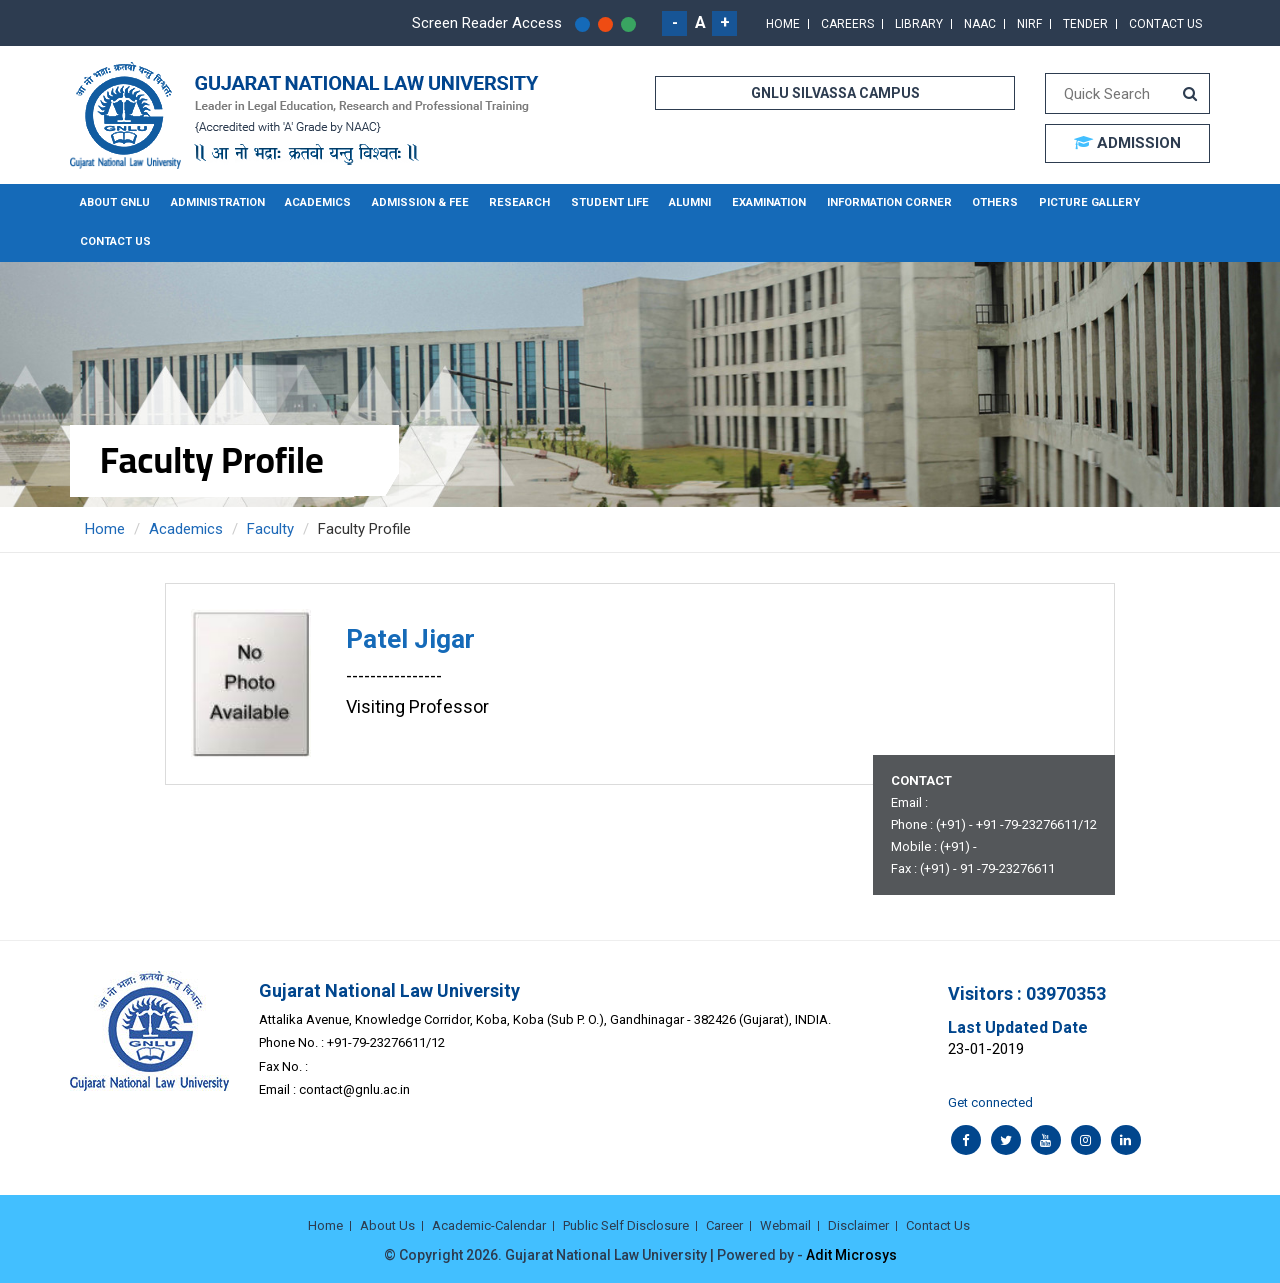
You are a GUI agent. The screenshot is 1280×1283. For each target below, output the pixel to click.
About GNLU (115, 202)
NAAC (980, 24)
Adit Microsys (851, 1253)
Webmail (785, 1224)
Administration (216, 202)
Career (724, 1224)
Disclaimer (858, 1224)
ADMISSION (1127, 143)
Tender (1085, 24)
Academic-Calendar (489, 1224)
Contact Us (1165, 24)
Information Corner (871, 202)
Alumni (677, 202)
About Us (387, 1224)
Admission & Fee (415, 202)
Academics (315, 202)
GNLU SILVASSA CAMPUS (835, 93)
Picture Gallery (1064, 202)
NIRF (1029, 24)
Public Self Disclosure (626, 1224)
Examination (754, 202)
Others (974, 202)
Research (511, 202)
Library (919, 24)
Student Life (598, 202)
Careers (847, 24)
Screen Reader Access (487, 23)
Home (783, 24)
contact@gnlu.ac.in (354, 1088)
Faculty (270, 527)
